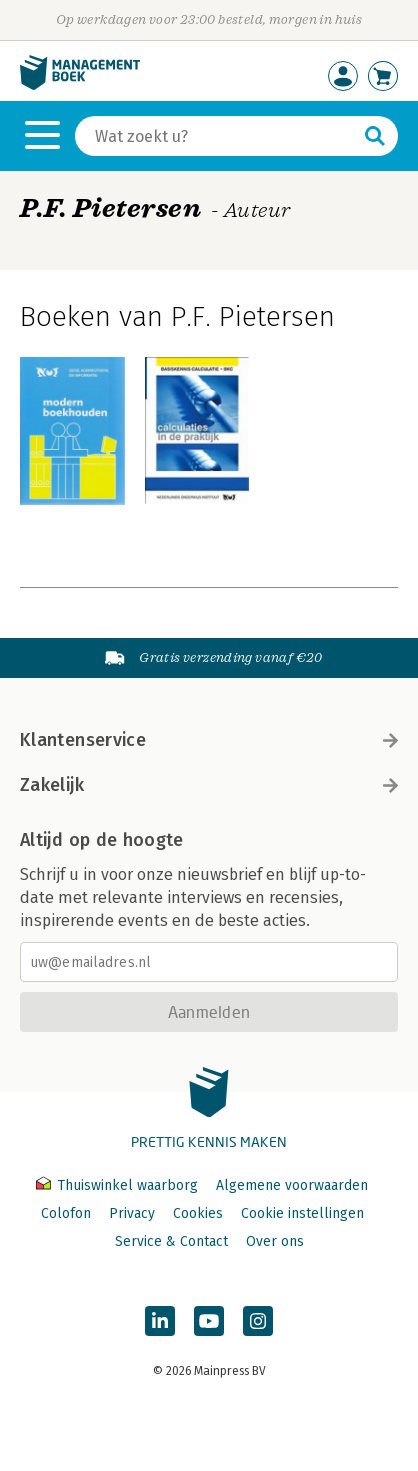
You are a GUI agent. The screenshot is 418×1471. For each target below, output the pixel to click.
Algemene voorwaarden (292, 1185)
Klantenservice (209, 740)
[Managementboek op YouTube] (209, 1321)
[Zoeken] (216, 136)
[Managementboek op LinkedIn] (160, 1321)
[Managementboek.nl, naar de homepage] (80, 85)
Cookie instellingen (302, 1213)
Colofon (66, 1213)
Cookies (198, 1213)
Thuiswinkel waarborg (119, 1185)
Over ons (275, 1241)
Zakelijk (209, 785)
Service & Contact (171, 1241)
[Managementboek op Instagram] (258, 1321)
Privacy (132, 1213)
